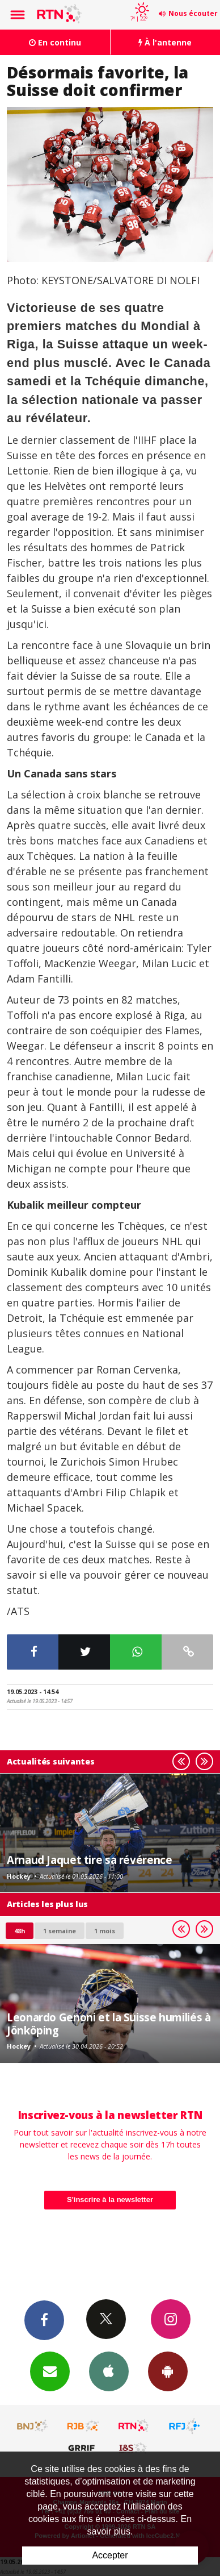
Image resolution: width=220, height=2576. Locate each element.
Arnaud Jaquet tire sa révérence (89, 1860)
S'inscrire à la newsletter (110, 2199)
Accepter (110, 2555)
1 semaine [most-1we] (59, 1930)
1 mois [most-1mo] (104, 1930)
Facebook (44, 2319)
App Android (168, 2371)
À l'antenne (165, 42)
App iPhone (109, 2371)
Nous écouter (193, 13)
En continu (55, 42)
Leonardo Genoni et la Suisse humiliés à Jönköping (108, 2023)
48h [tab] (19, 1930)
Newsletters (50, 2371)
